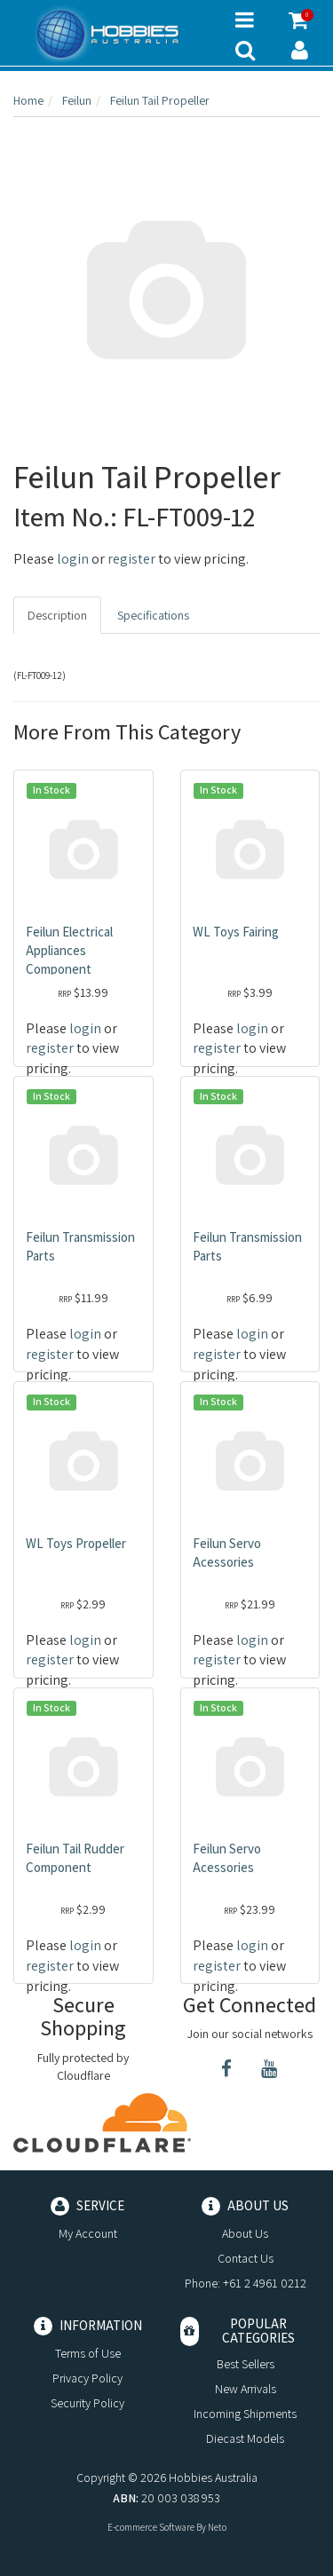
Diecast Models (245, 2438)
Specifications (153, 615)
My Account (88, 2233)
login (73, 558)
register (131, 558)
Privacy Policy (87, 2378)
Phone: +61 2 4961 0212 (245, 2283)
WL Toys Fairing (236, 931)
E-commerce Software (150, 2527)
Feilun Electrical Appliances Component (69, 950)
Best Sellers (245, 2364)
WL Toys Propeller (76, 1543)
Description (57, 615)
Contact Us (246, 2258)
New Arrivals (245, 2389)
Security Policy (87, 2403)
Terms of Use (88, 2353)
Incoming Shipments (245, 2414)
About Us (245, 2233)
